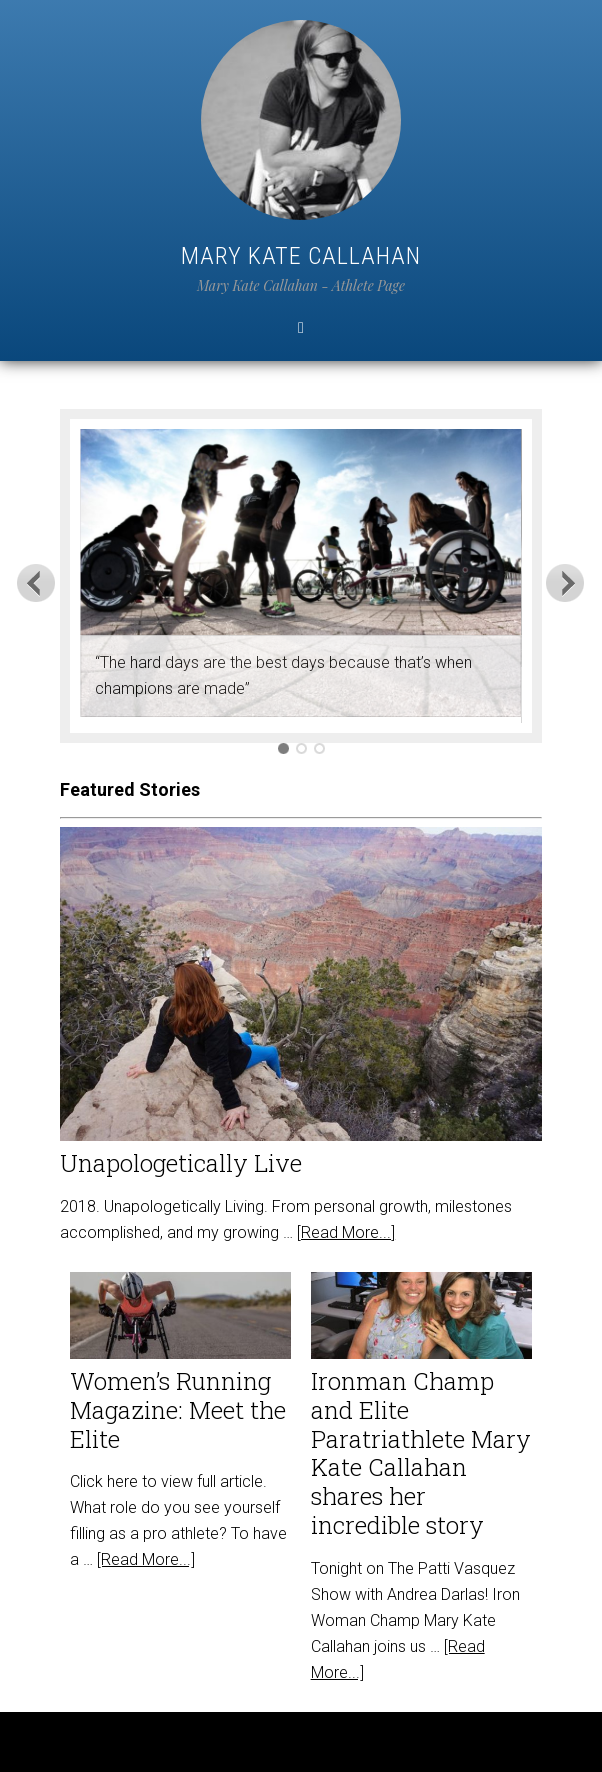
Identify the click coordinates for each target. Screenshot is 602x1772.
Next (566, 582)
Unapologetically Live (181, 1163)
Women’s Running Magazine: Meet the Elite (178, 1410)
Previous (36, 582)
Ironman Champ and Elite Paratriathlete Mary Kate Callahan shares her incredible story (421, 1453)
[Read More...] (346, 1232)
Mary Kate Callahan (301, 256)
